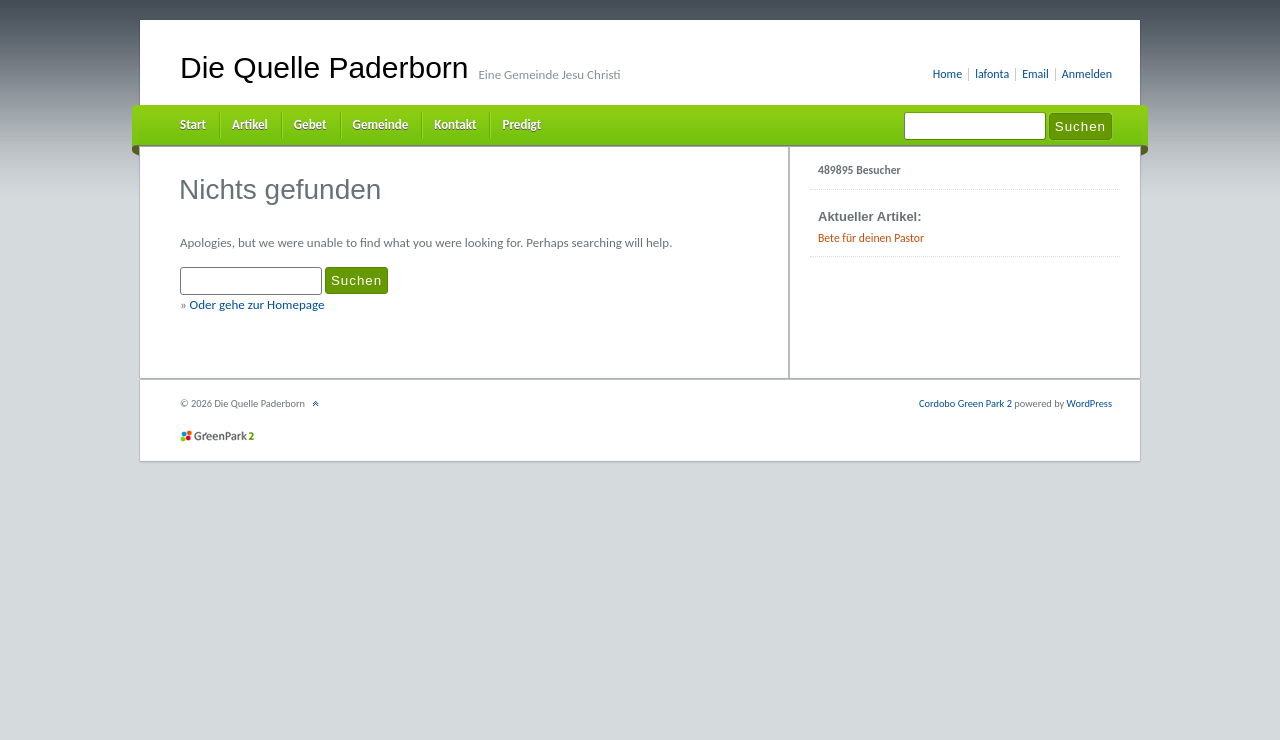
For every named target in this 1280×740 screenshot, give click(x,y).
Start (193, 124)
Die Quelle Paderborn (324, 67)
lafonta (992, 74)
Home (947, 74)
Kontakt (455, 124)
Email (1035, 74)
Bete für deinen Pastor (871, 238)
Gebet (310, 124)
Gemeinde (381, 124)
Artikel (250, 124)
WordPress (1089, 403)
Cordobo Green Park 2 (965, 403)
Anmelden (1087, 74)
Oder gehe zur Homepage (257, 304)
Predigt (521, 124)
